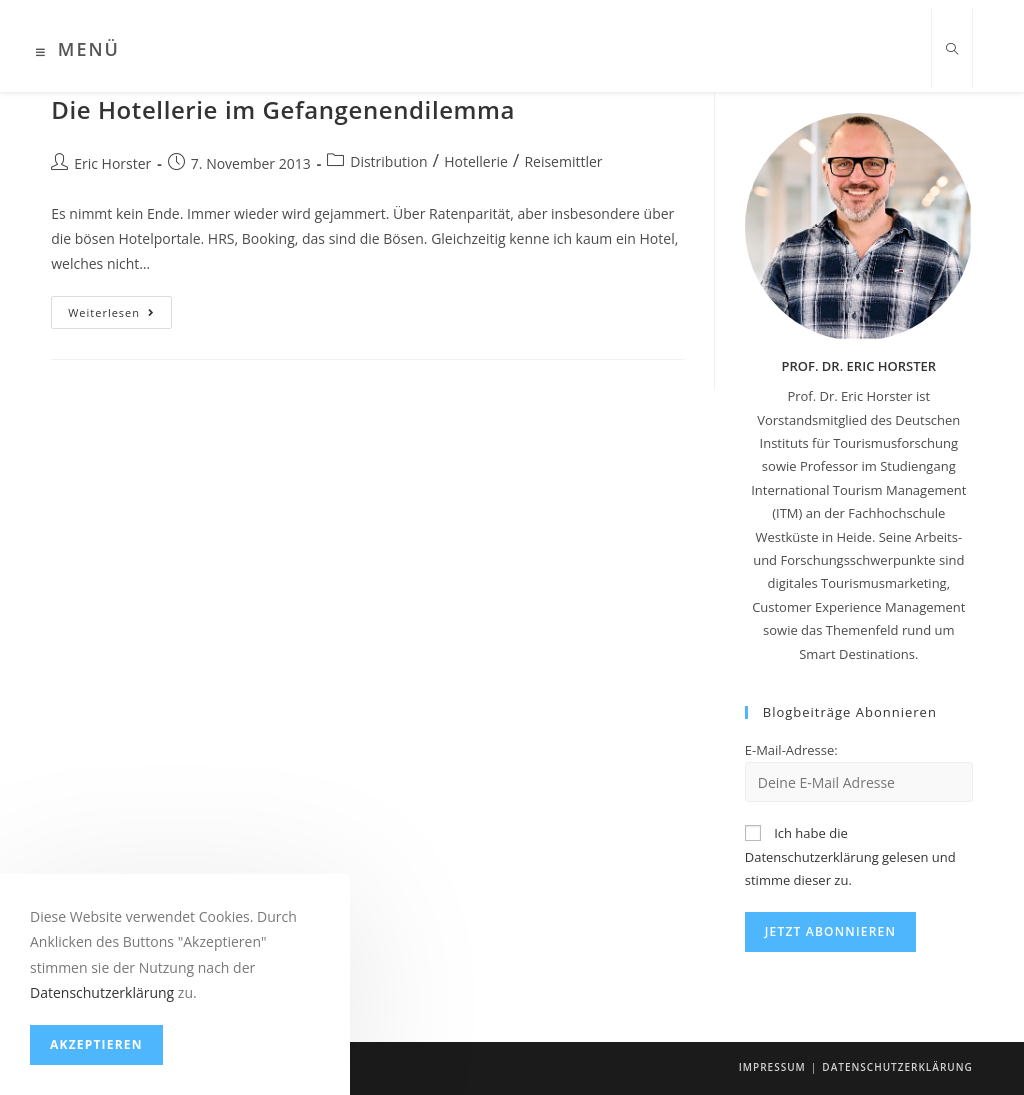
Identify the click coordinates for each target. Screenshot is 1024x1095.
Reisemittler (563, 161)
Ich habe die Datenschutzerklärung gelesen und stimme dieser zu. (850, 856)
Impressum (772, 1067)
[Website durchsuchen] (952, 50)
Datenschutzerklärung (897, 1067)
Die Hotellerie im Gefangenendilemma (283, 109)
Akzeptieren (96, 1044)
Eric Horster (112, 163)
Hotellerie (476, 161)
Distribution (388, 161)
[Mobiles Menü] (78, 52)
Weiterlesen (120, 316)
